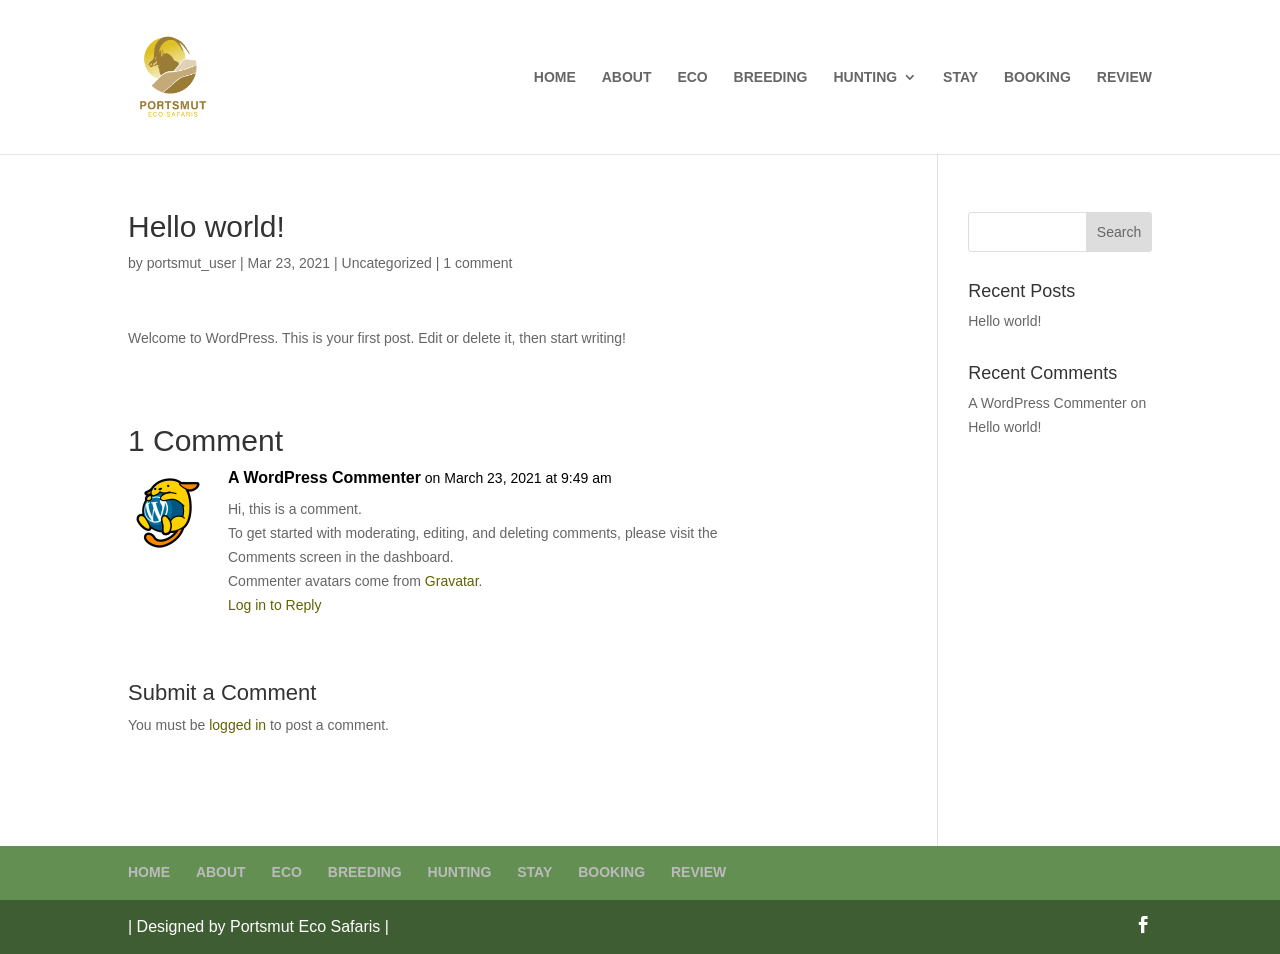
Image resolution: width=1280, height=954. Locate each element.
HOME (555, 77)
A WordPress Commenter (324, 477)
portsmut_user (191, 263)
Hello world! (1004, 321)
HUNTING (865, 77)
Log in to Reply (274, 605)
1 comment (477, 263)
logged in (237, 725)
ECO (692, 77)
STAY (960, 77)
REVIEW (1124, 77)
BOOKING (1037, 77)
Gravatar (452, 581)
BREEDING (771, 77)
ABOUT (627, 77)
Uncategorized (387, 263)
